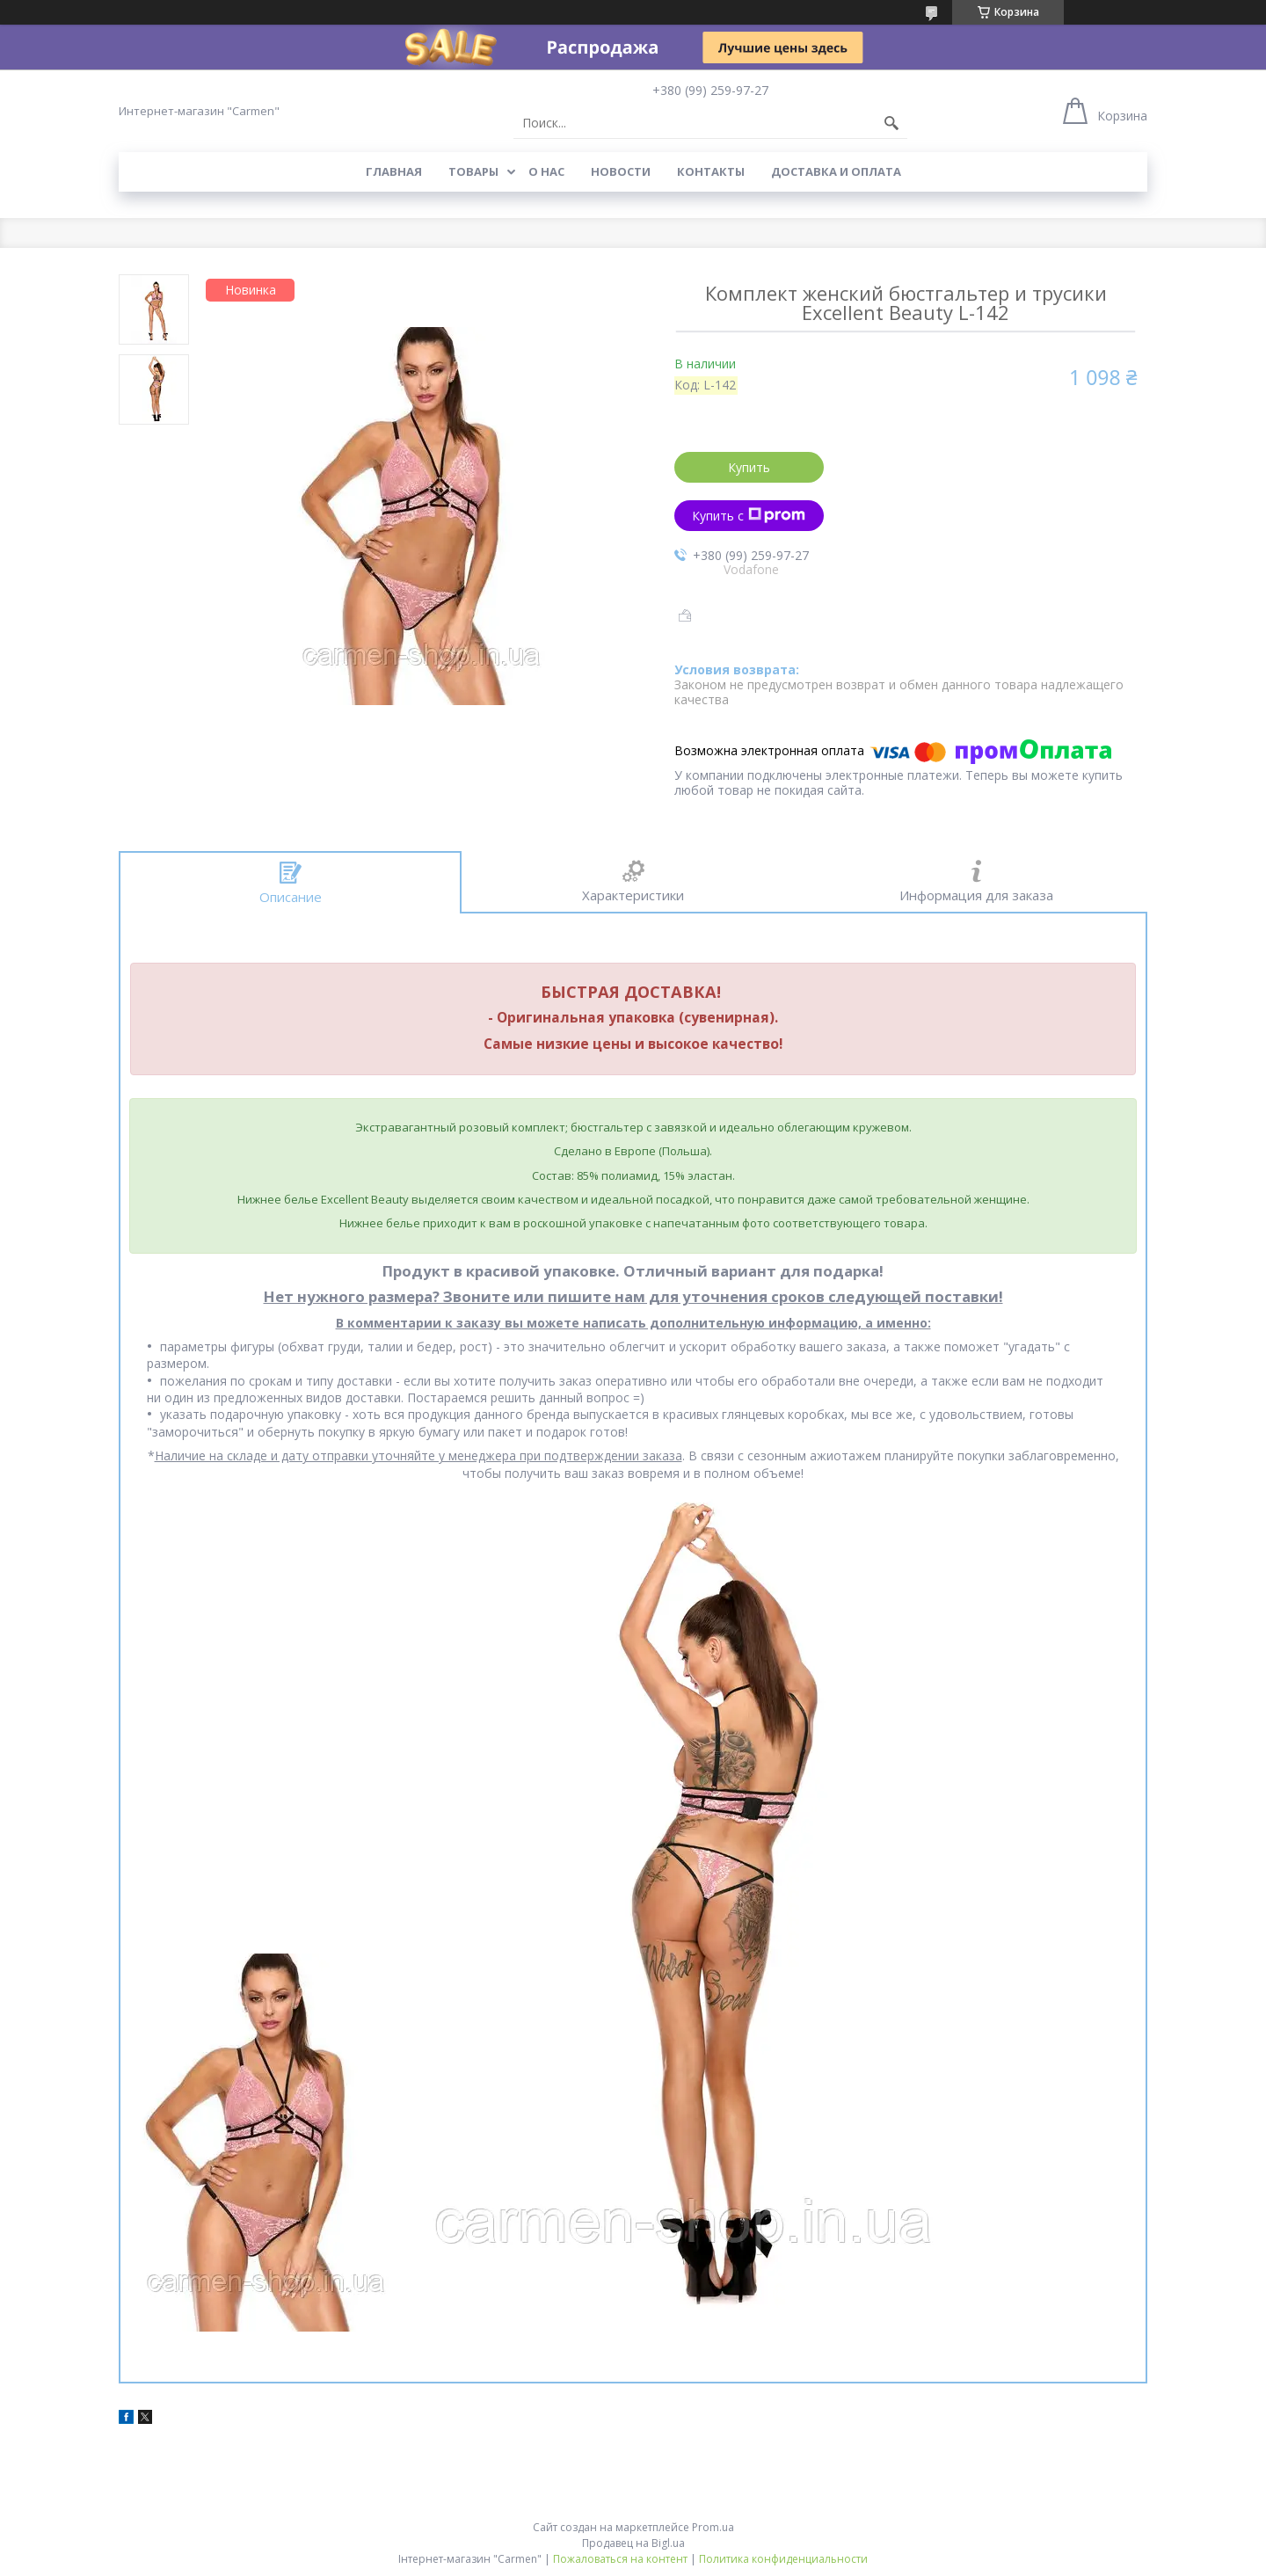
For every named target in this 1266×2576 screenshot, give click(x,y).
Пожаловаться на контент (620, 2558)
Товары (473, 171)
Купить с (748, 515)
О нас (546, 171)
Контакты (711, 171)
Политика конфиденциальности (783, 2558)
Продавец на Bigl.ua (633, 2543)
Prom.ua (713, 2527)
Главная (394, 171)
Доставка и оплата (836, 171)
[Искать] (891, 123)
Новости (621, 171)
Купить (749, 467)
